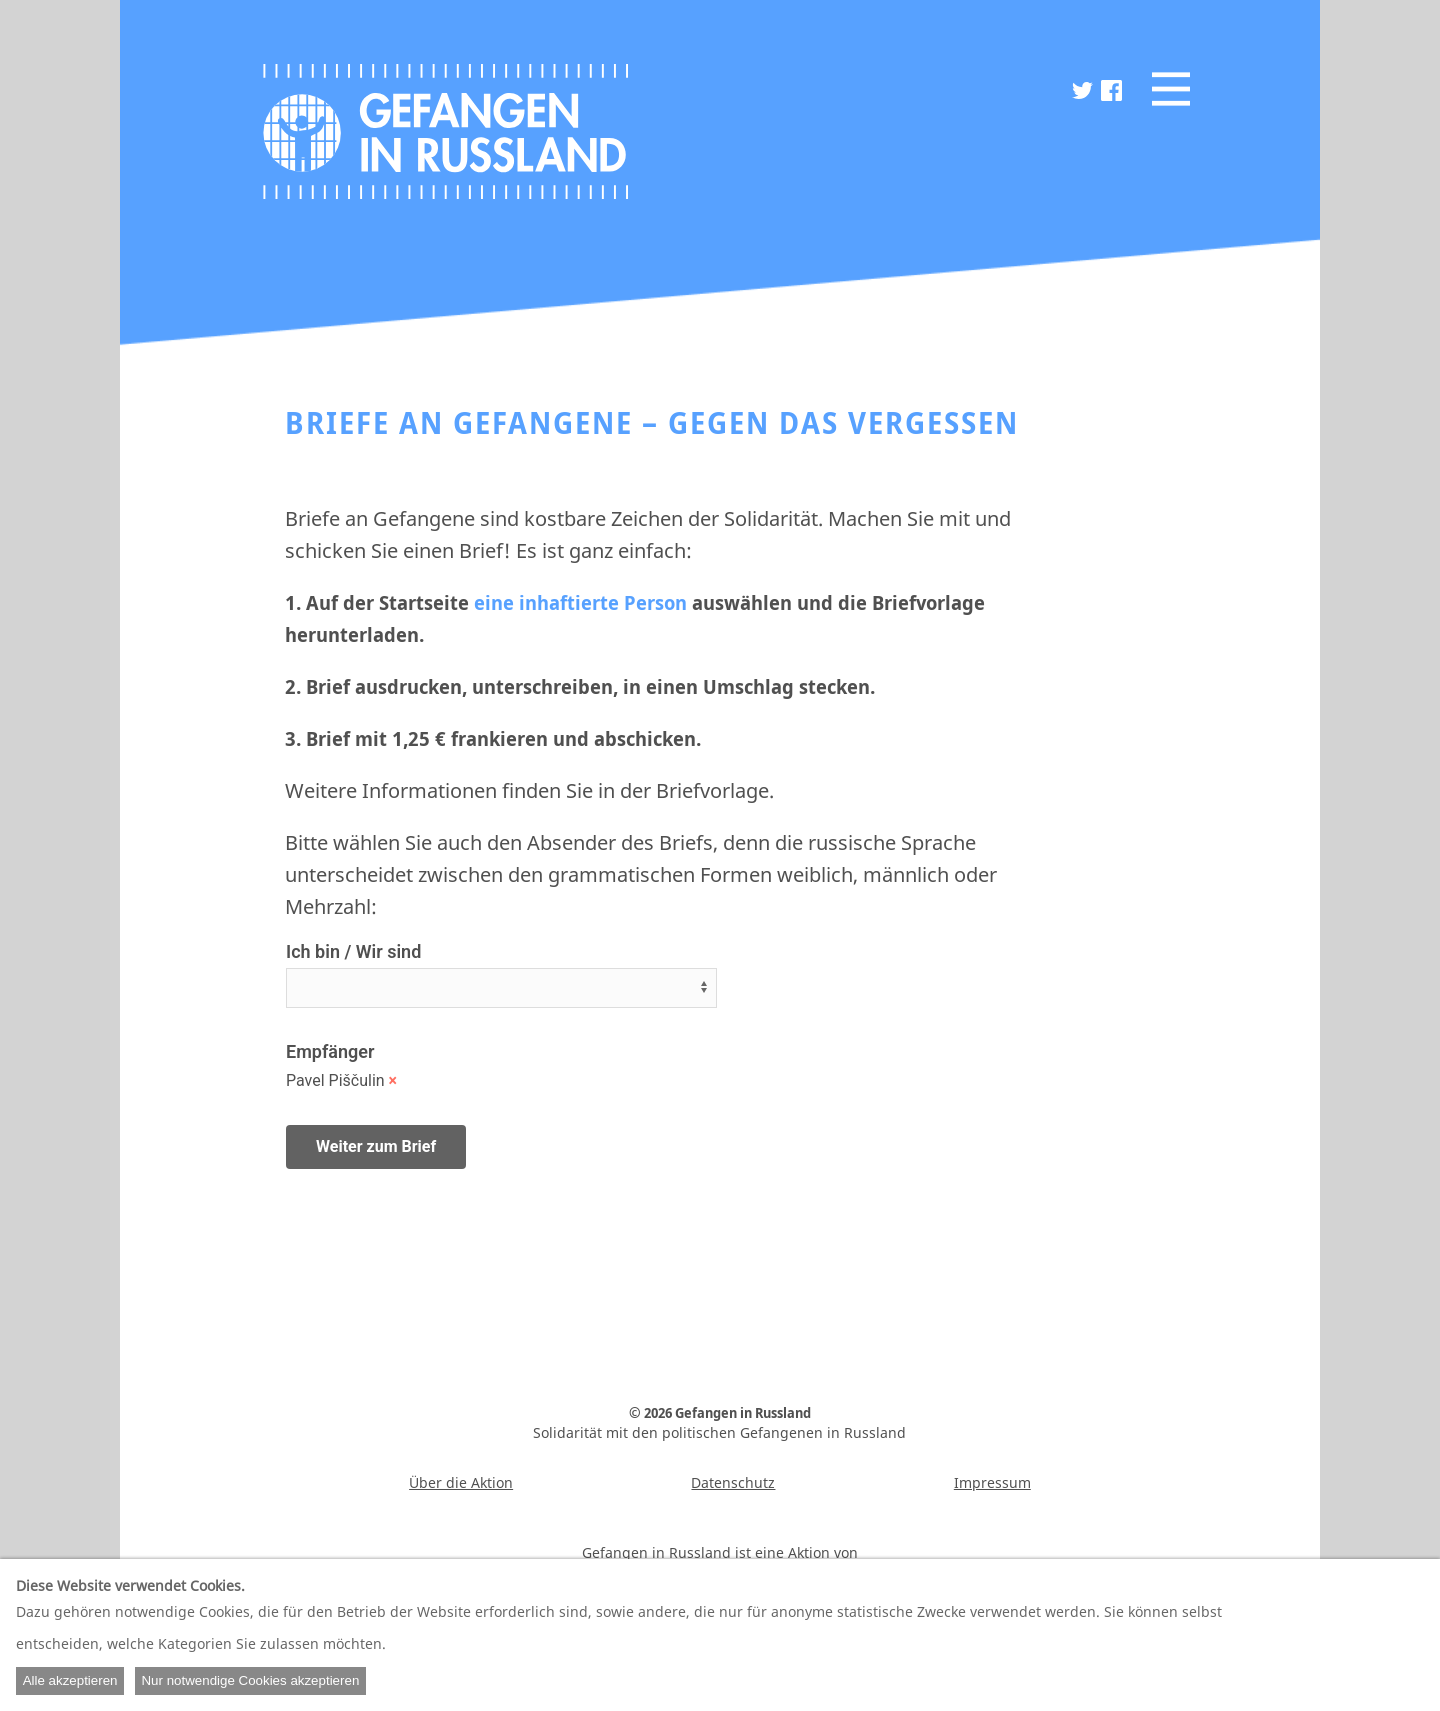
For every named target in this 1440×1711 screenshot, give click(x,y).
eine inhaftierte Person (580, 602)
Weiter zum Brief (376, 1146)
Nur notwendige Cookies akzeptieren (250, 1680)
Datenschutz (733, 1482)
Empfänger (330, 1051)
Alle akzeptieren (70, 1680)
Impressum (992, 1482)
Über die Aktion (461, 1482)
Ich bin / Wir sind (353, 951)
